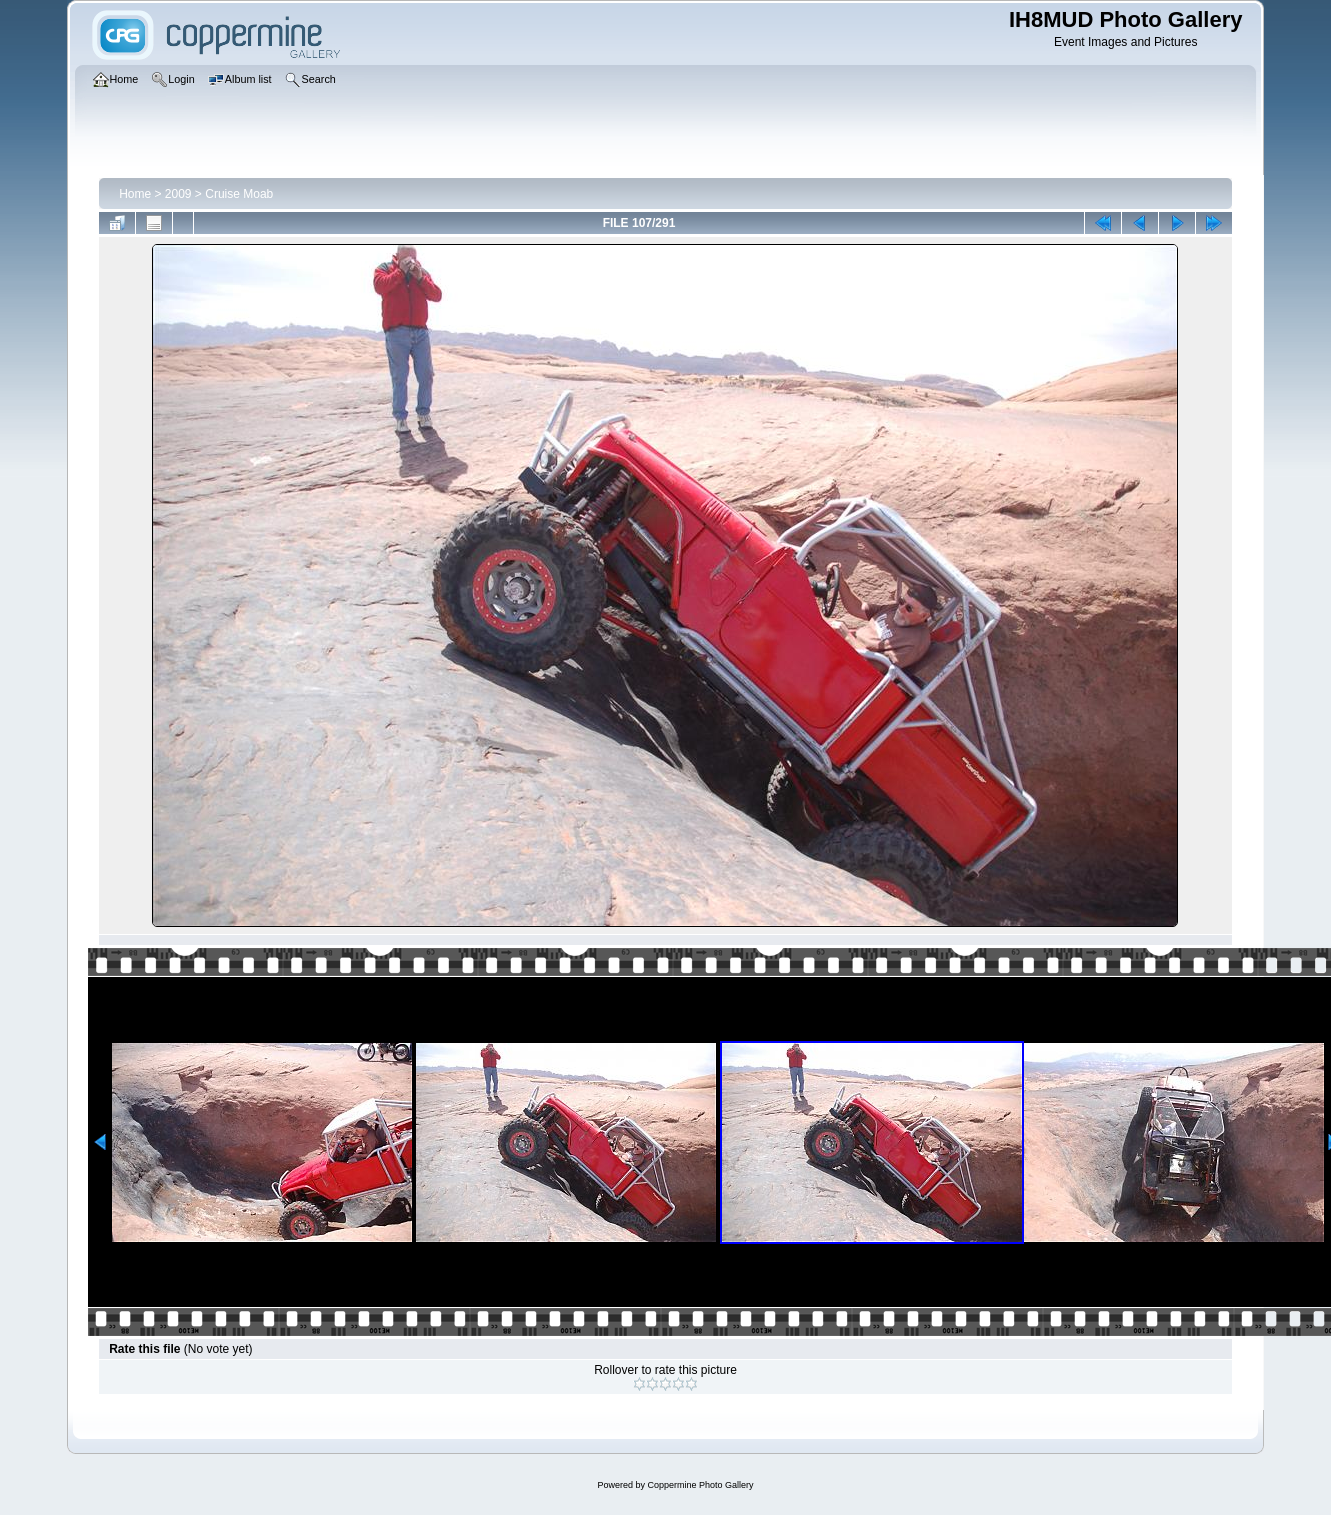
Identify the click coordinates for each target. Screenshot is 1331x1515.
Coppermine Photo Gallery (700, 1485)
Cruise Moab (239, 194)
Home (135, 194)
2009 (178, 194)
